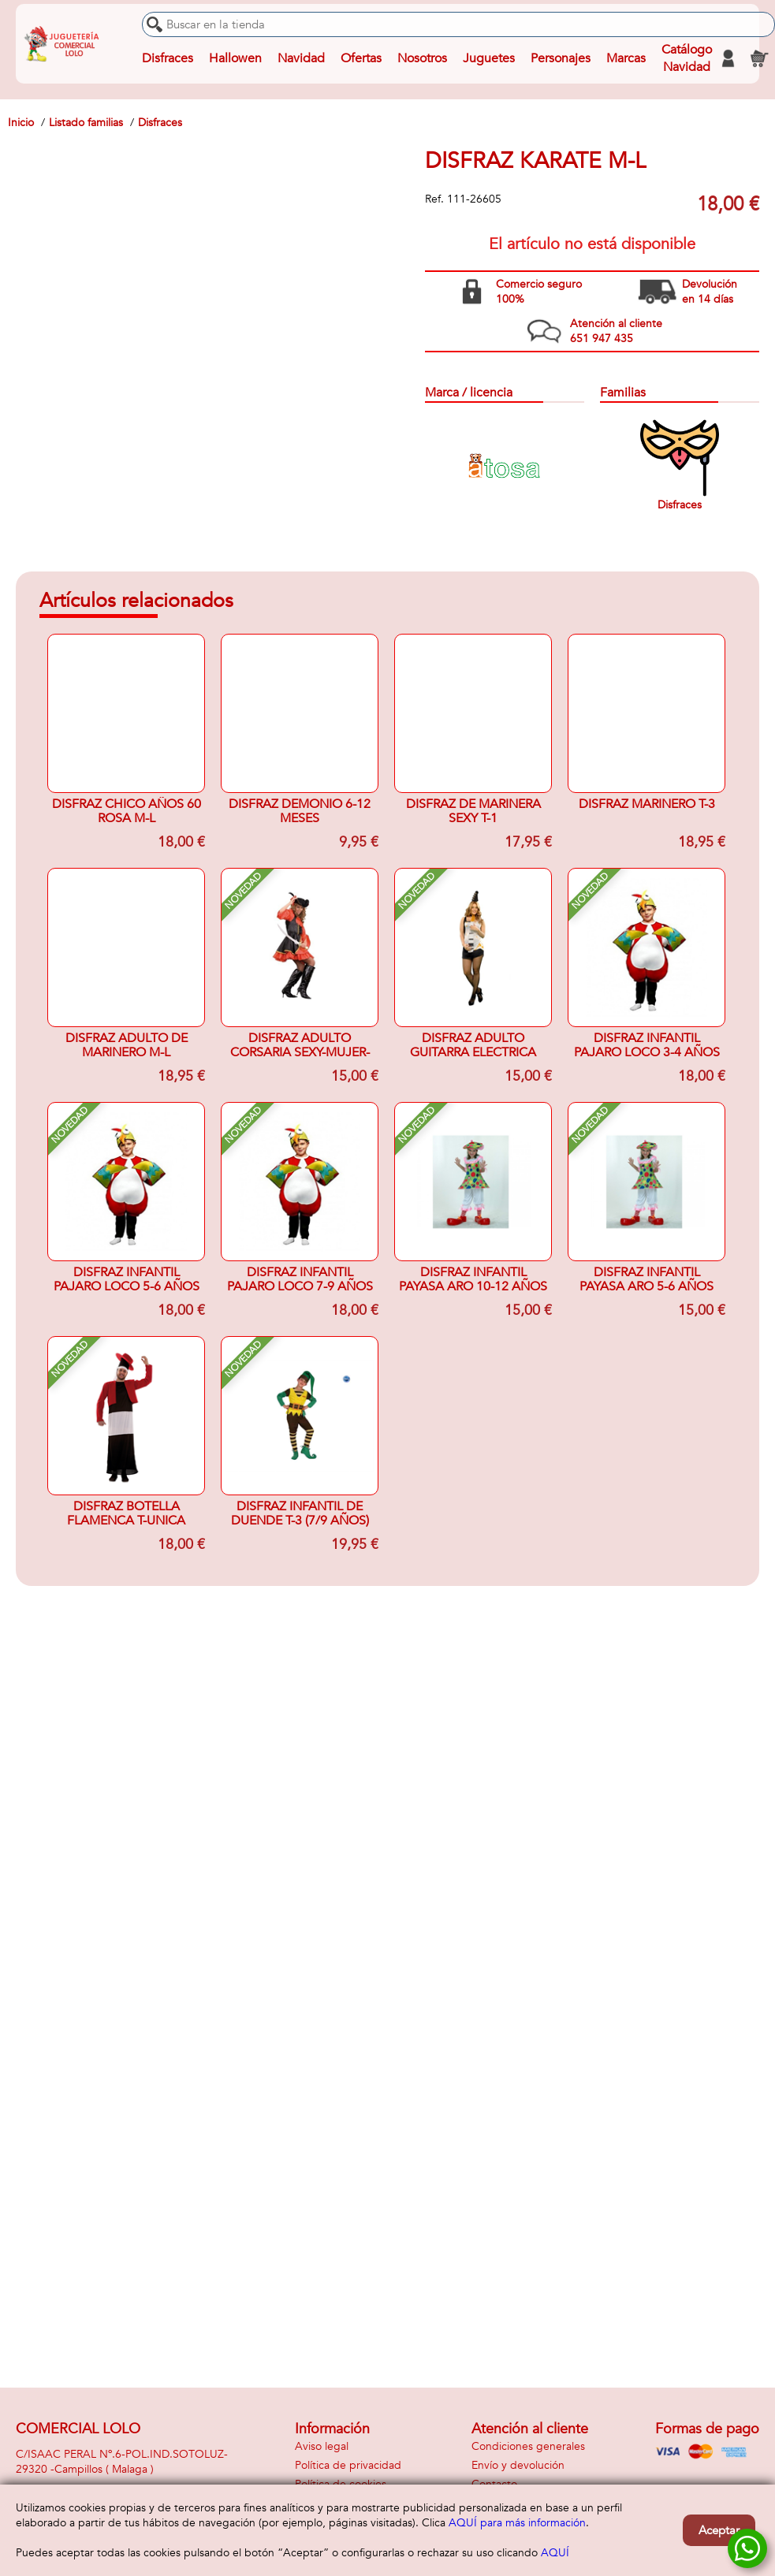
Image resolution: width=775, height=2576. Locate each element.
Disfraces (167, 58)
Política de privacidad (348, 2465)
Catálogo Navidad (686, 58)
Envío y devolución (517, 2465)
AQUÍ (555, 2552)
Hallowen (235, 58)
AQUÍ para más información (517, 2522)
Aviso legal (321, 2446)
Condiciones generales (528, 2446)
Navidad (301, 58)
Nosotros (422, 58)
